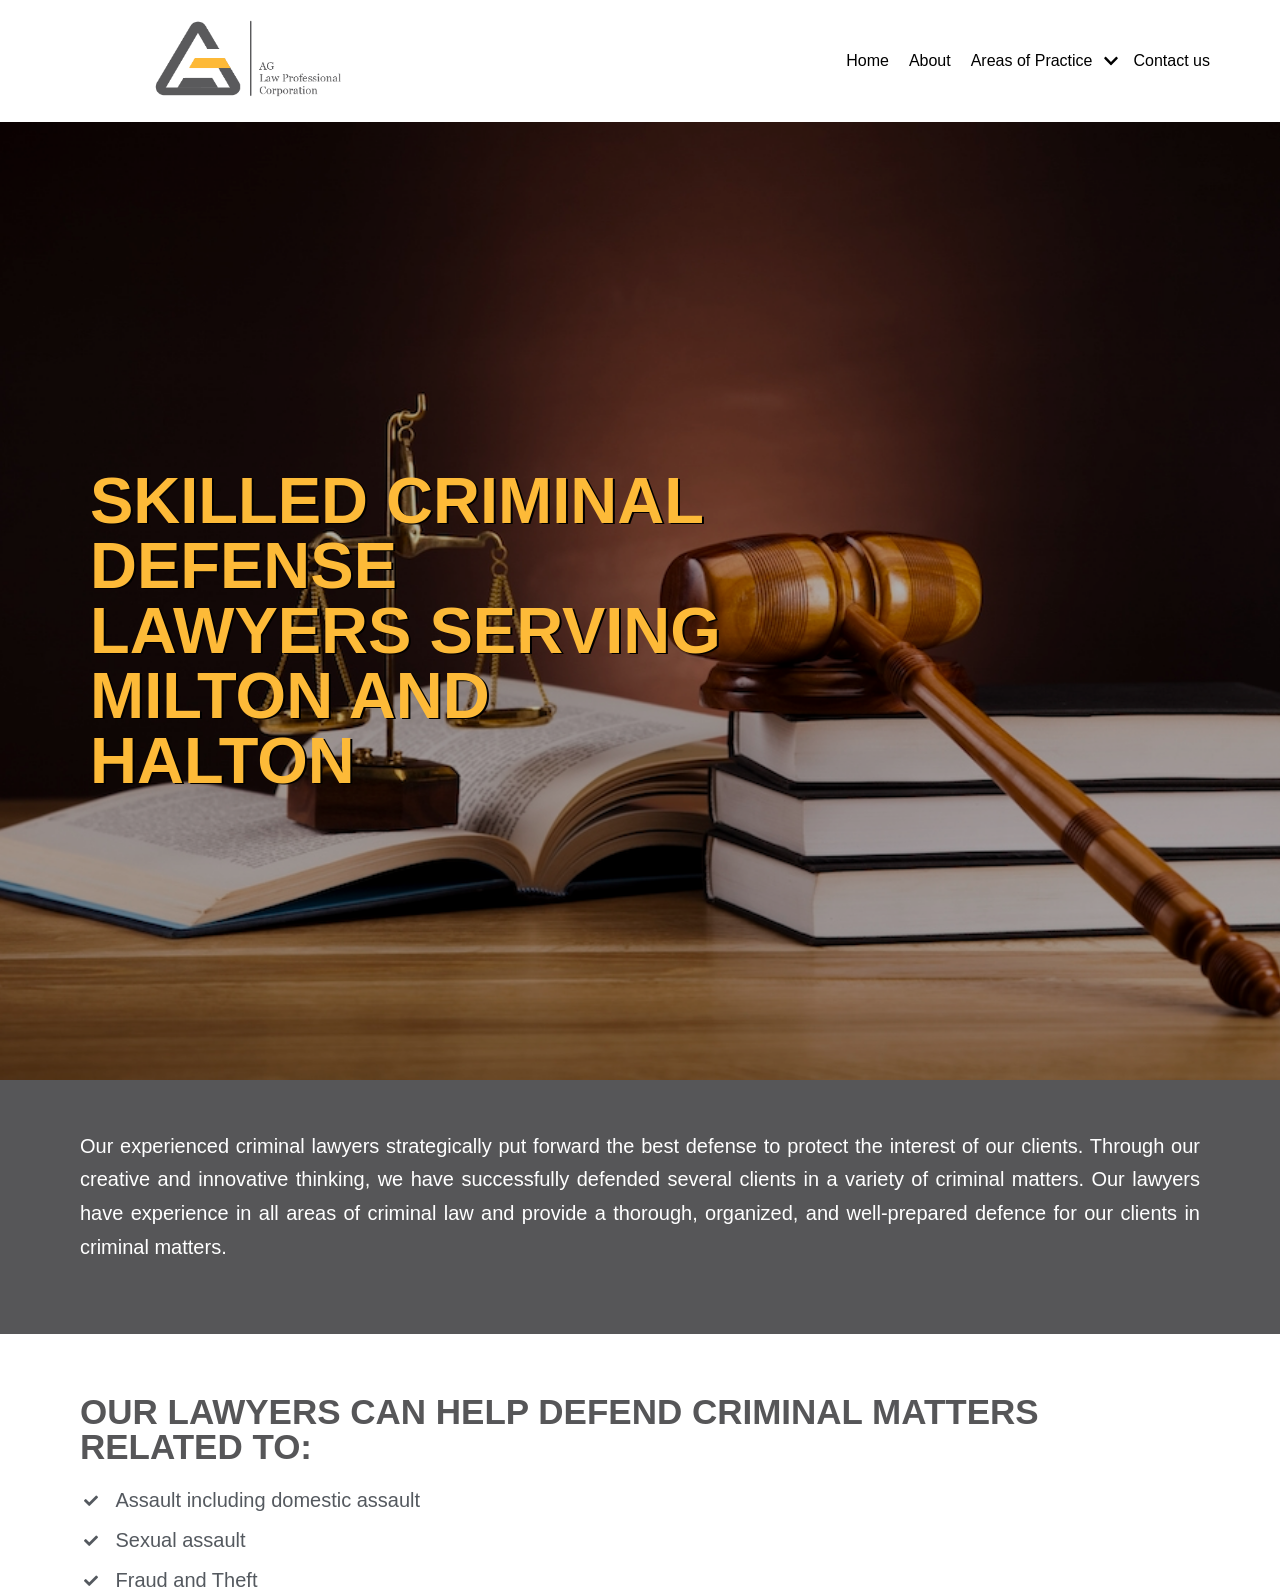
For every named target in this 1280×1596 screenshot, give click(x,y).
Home (867, 60)
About (930, 60)
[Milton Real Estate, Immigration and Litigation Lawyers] (250, 61)
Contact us (1172, 60)
